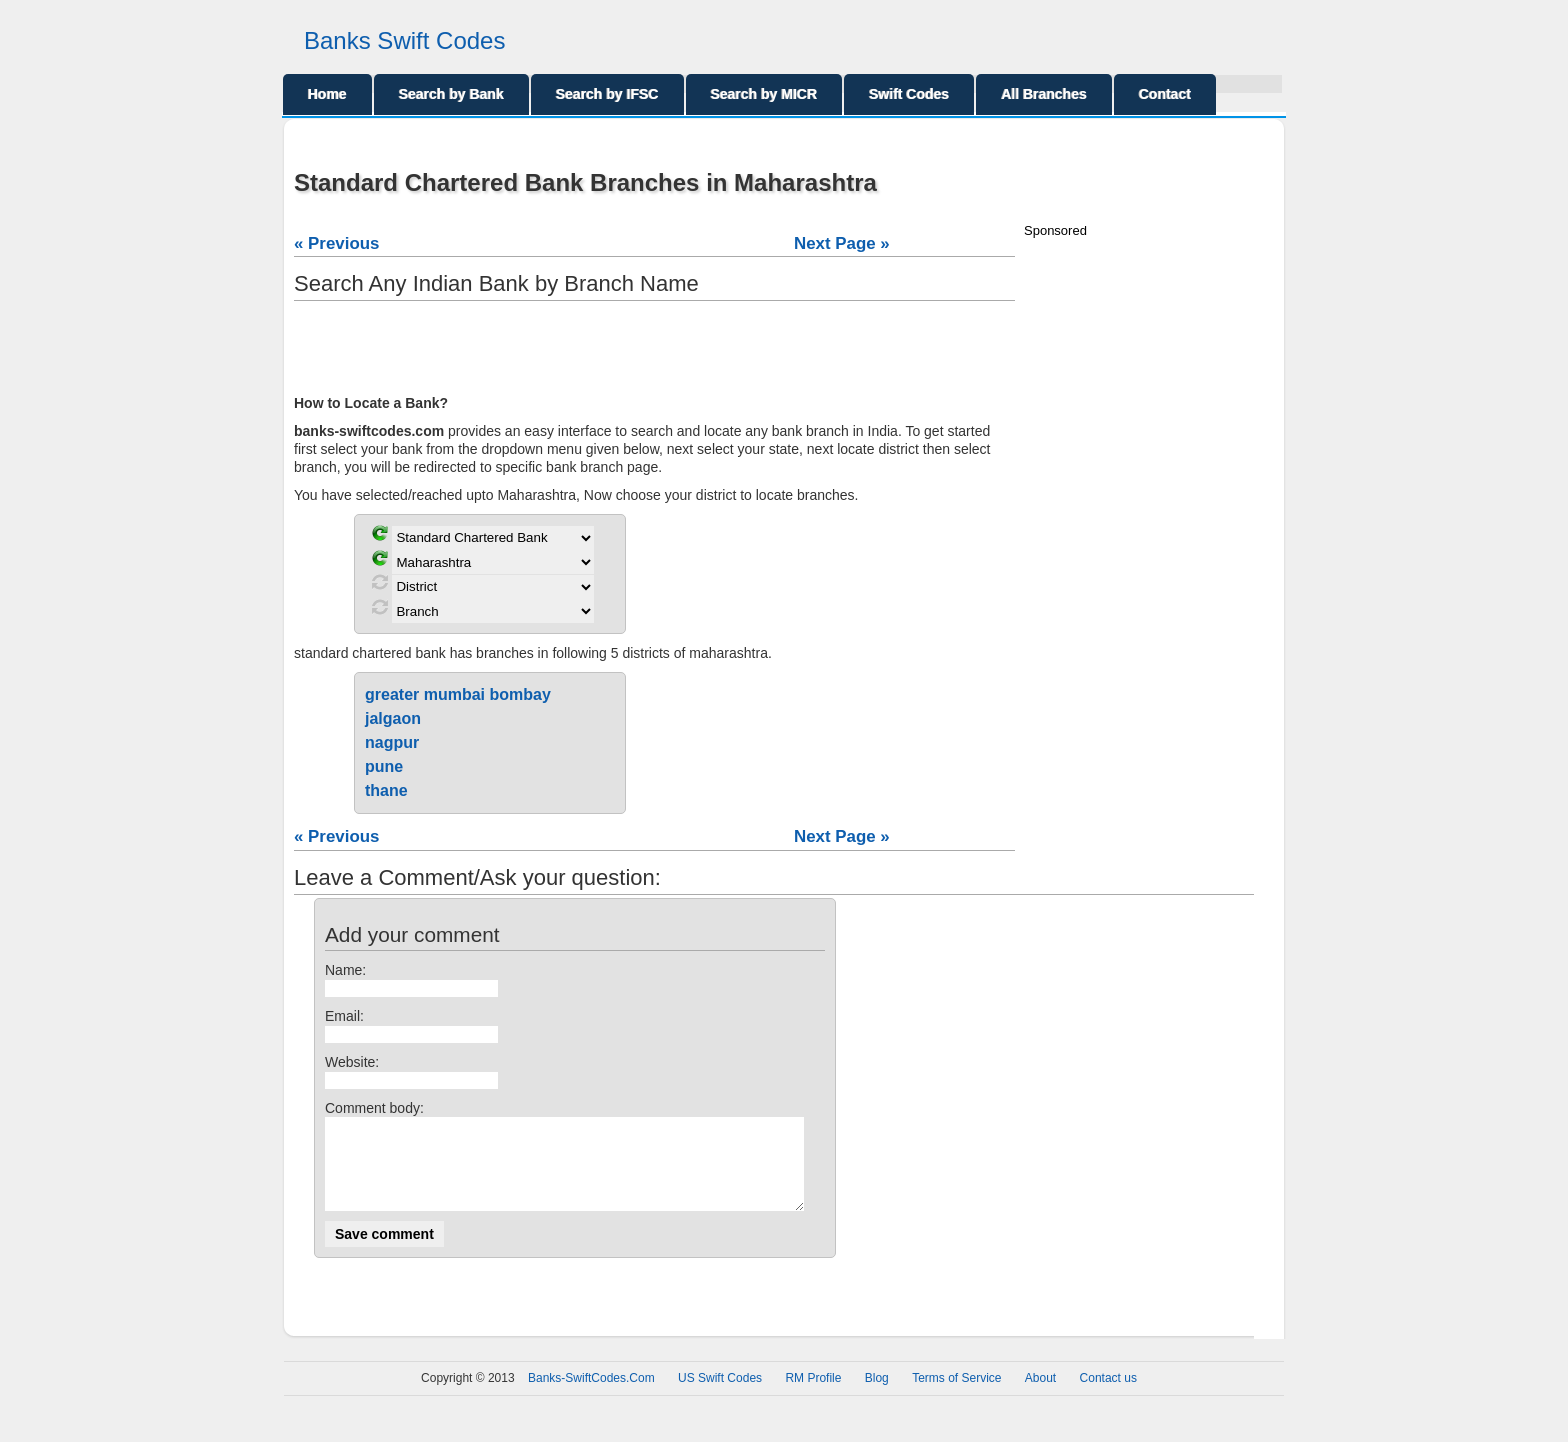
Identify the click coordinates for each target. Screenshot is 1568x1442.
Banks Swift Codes (404, 40)
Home (327, 94)
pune (384, 766)
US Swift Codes (720, 1396)
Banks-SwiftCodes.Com (591, 1396)
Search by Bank (451, 94)
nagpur (392, 742)
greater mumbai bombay (458, 694)
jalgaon (393, 718)
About (1040, 1396)
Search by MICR (764, 94)
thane (386, 790)
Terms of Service (956, 1396)
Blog (877, 1396)
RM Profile (813, 1396)
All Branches (1044, 94)
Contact (1165, 94)
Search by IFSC (607, 94)
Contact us (1108, 1396)
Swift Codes (909, 94)
